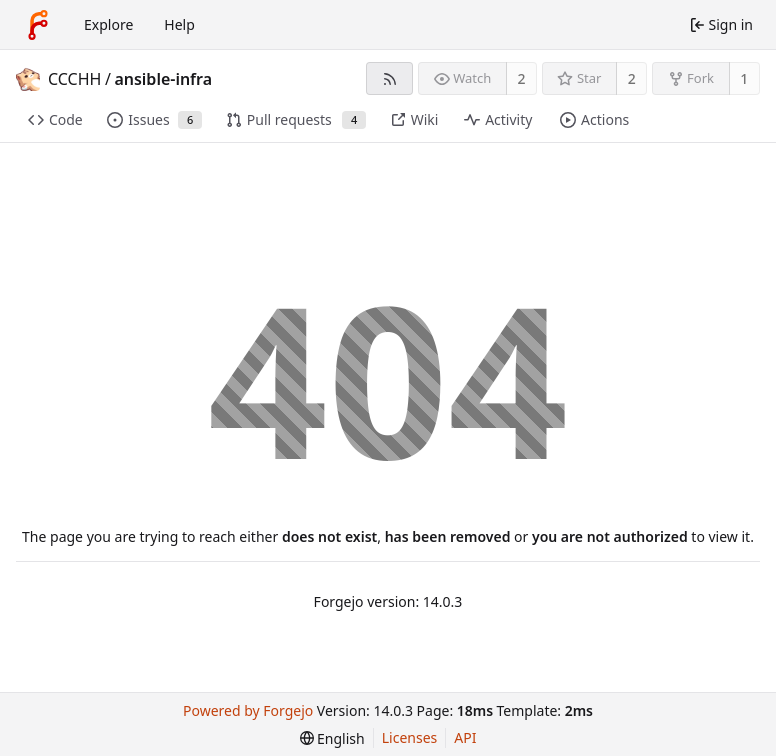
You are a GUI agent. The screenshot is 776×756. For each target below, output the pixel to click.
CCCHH (74, 79)
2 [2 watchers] (522, 78)
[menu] (332, 738)
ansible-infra (163, 79)
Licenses (410, 737)
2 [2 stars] (632, 78)
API (465, 737)
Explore (108, 24)
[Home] (38, 25)
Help (179, 24)
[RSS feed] (389, 78)
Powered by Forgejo (248, 710)
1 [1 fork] (744, 78)
